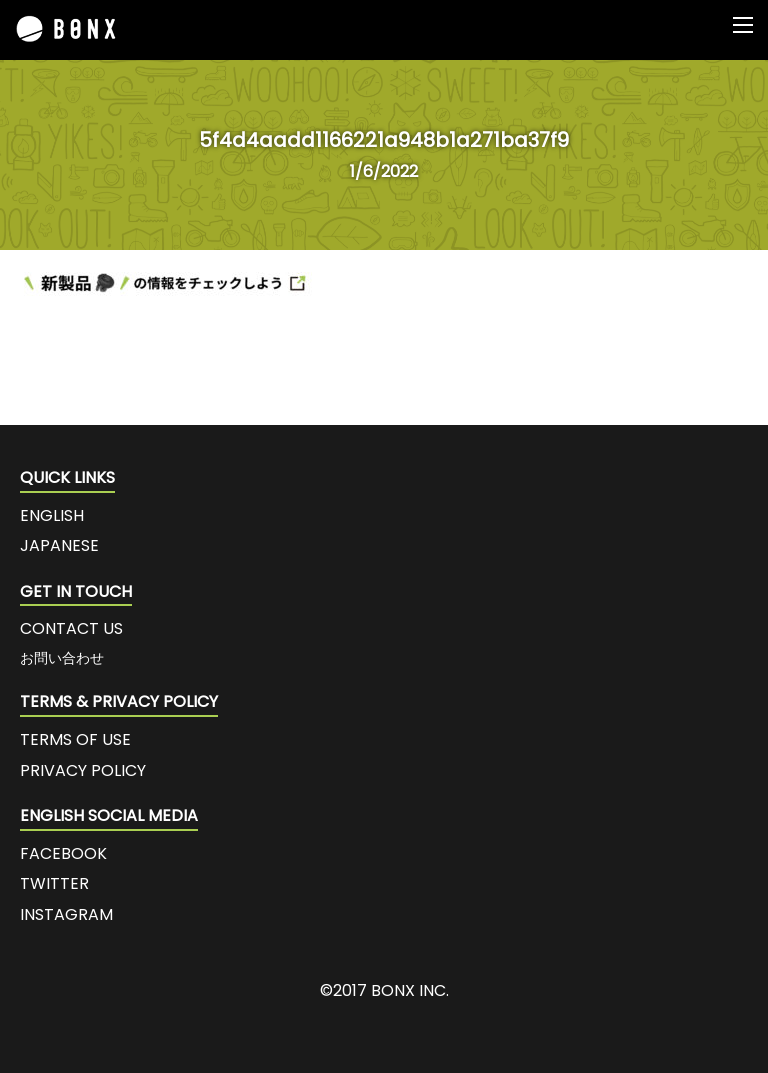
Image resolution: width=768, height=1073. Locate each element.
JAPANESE (59, 545)
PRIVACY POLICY (83, 770)
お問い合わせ (62, 658)
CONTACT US (71, 628)
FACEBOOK (63, 853)
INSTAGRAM (66, 914)
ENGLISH (52, 515)
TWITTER (54, 883)
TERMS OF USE (75, 739)
